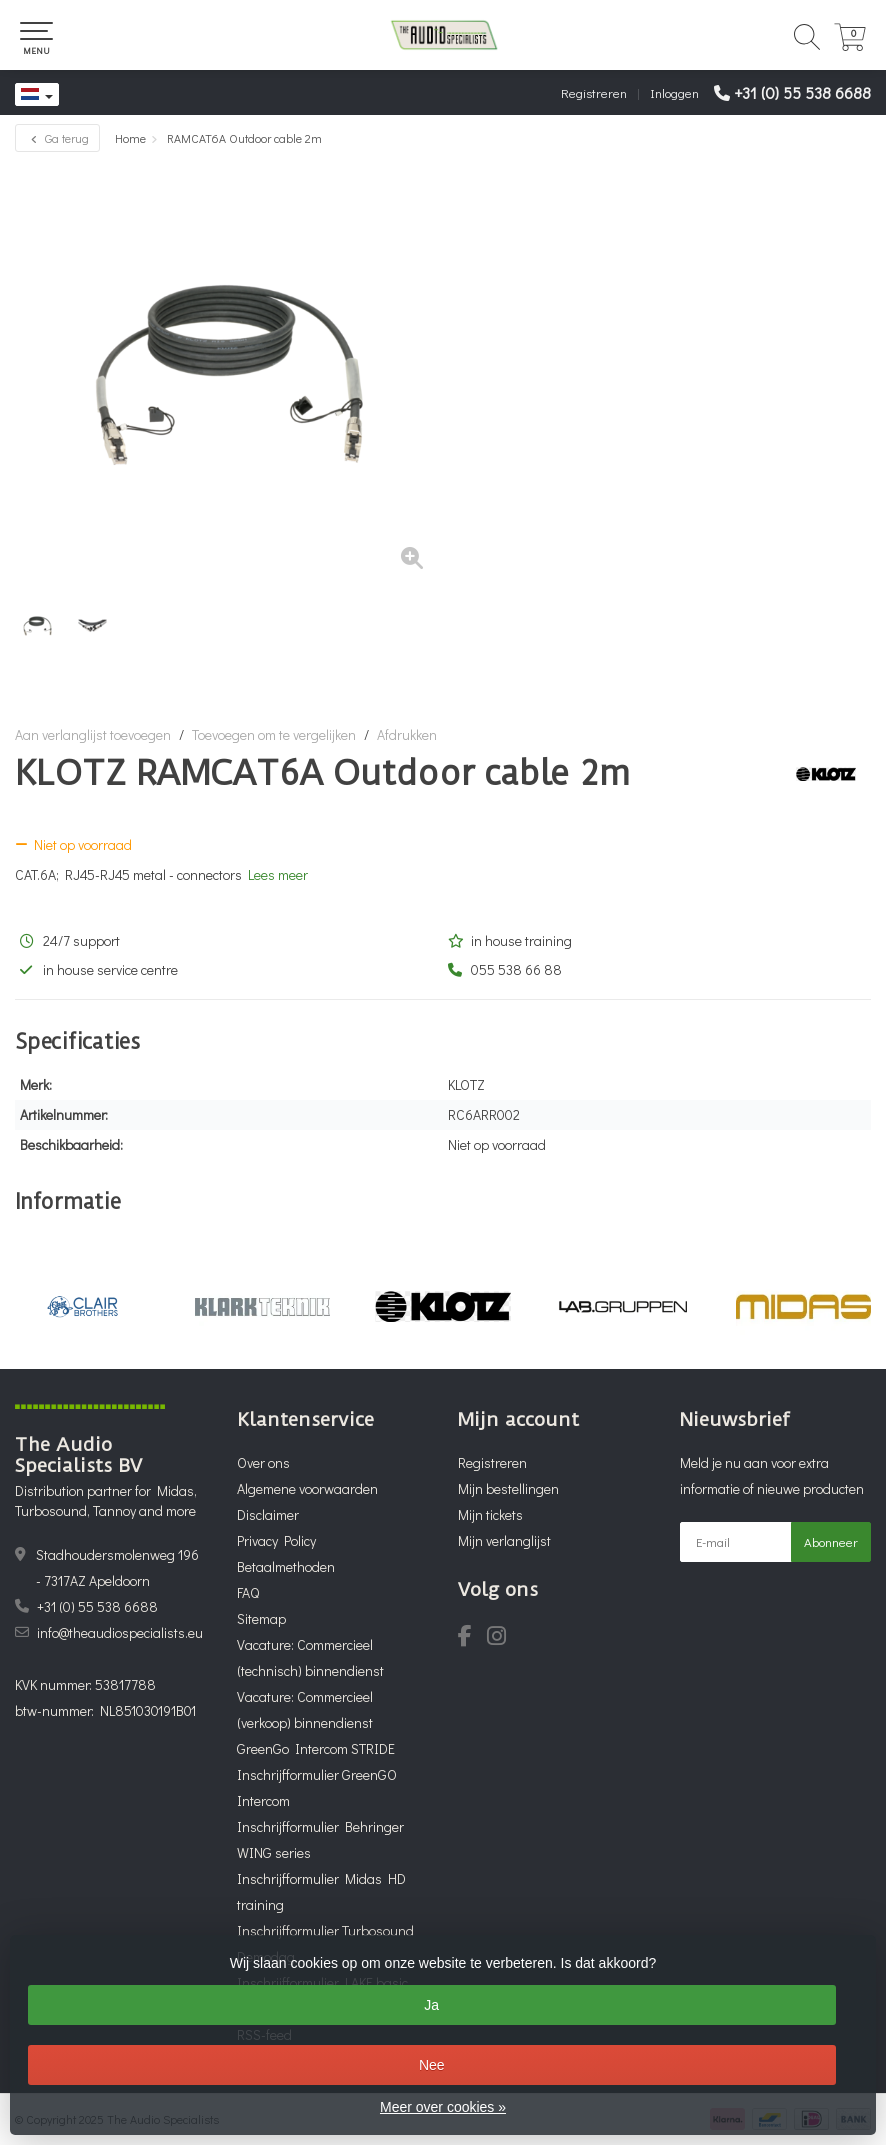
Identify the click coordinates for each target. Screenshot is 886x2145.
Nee (432, 2065)
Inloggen (674, 92)
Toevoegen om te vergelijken (274, 734)
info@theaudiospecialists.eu (120, 1632)
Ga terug (57, 138)
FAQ (248, 1592)
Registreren (594, 92)
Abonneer (831, 1541)
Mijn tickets (490, 1514)
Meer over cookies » (443, 2107)
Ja (431, 2005)
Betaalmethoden (286, 1566)
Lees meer (278, 874)
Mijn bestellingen (508, 1488)
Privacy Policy (276, 1540)
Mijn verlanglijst (504, 1540)
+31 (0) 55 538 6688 (802, 92)
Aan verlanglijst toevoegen (93, 734)
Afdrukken (407, 734)
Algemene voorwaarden (307, 1488)
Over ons (263, 1462)
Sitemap (261, 1618)
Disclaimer (268, 1514)
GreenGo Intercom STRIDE (316, 1748)
